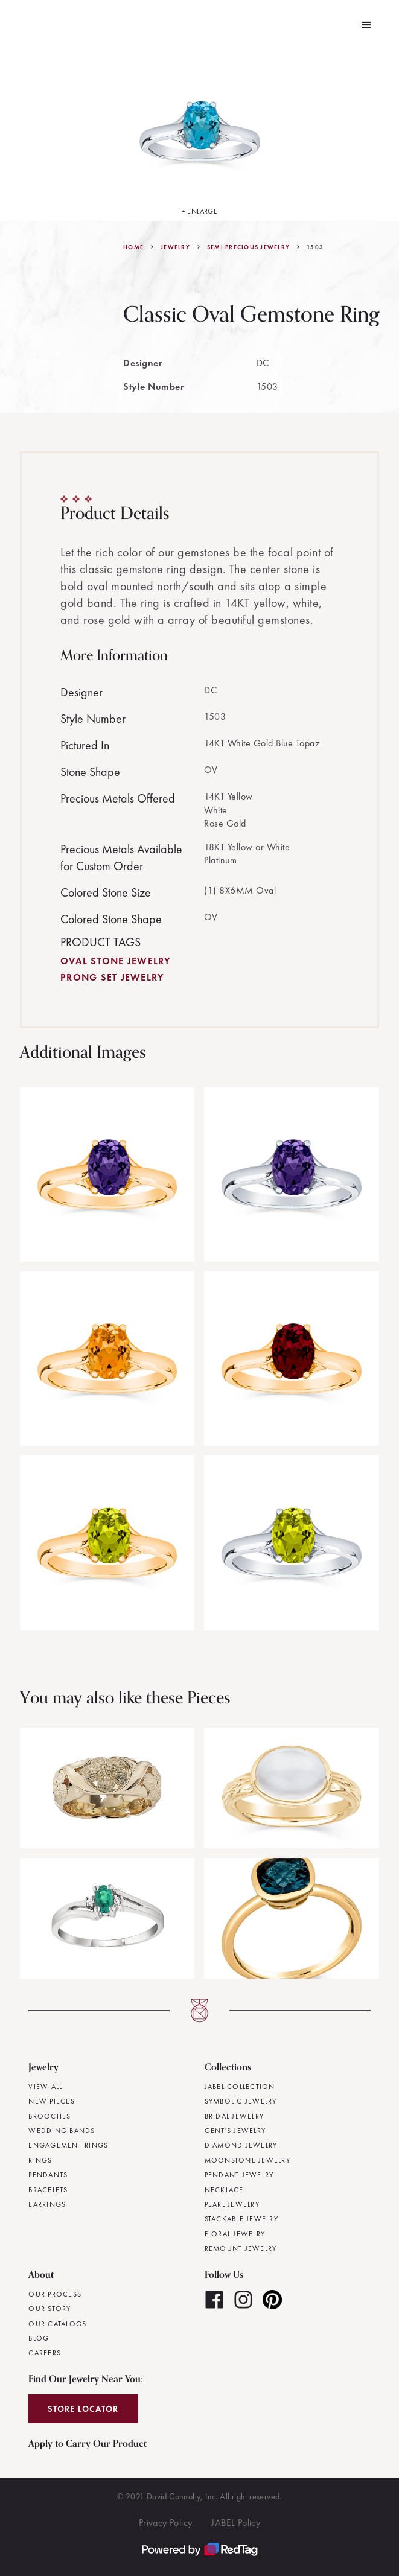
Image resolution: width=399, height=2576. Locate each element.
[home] (17, 25)
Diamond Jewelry (241, 2145)
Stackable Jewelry (241, 2219)
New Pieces (51, 2101)
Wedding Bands (61, 2130)
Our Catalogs (57, 2324)
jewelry (175, 247)
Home (133, 247)
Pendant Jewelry (239, 2175)
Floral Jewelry (235, 2234)
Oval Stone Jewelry (115, 961)
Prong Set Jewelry (112, 977)
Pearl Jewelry (232, 2204)
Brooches (49, 2116)
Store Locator (83, 2408)
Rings (40, 2160)
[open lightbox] (199, 135)
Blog (38, 2338)
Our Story (49, 2308)
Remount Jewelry (241, 2248)
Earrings (47, 2204)
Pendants (48, 2175)
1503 (315, 247)
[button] (366, 25)
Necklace (224, 2190)
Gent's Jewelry (235, 2130)
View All (45, 2086)
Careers (44, 2353)
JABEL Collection (240, 2086)
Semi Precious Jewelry (248, 247)
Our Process (54, 2294)
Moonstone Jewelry (247, 2160)
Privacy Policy (166, 2522)
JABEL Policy (235, 2522)
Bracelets (48, 2190)
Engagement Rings (68, 2145)
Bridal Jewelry (234, 2116)
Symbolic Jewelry (241, 2101)
